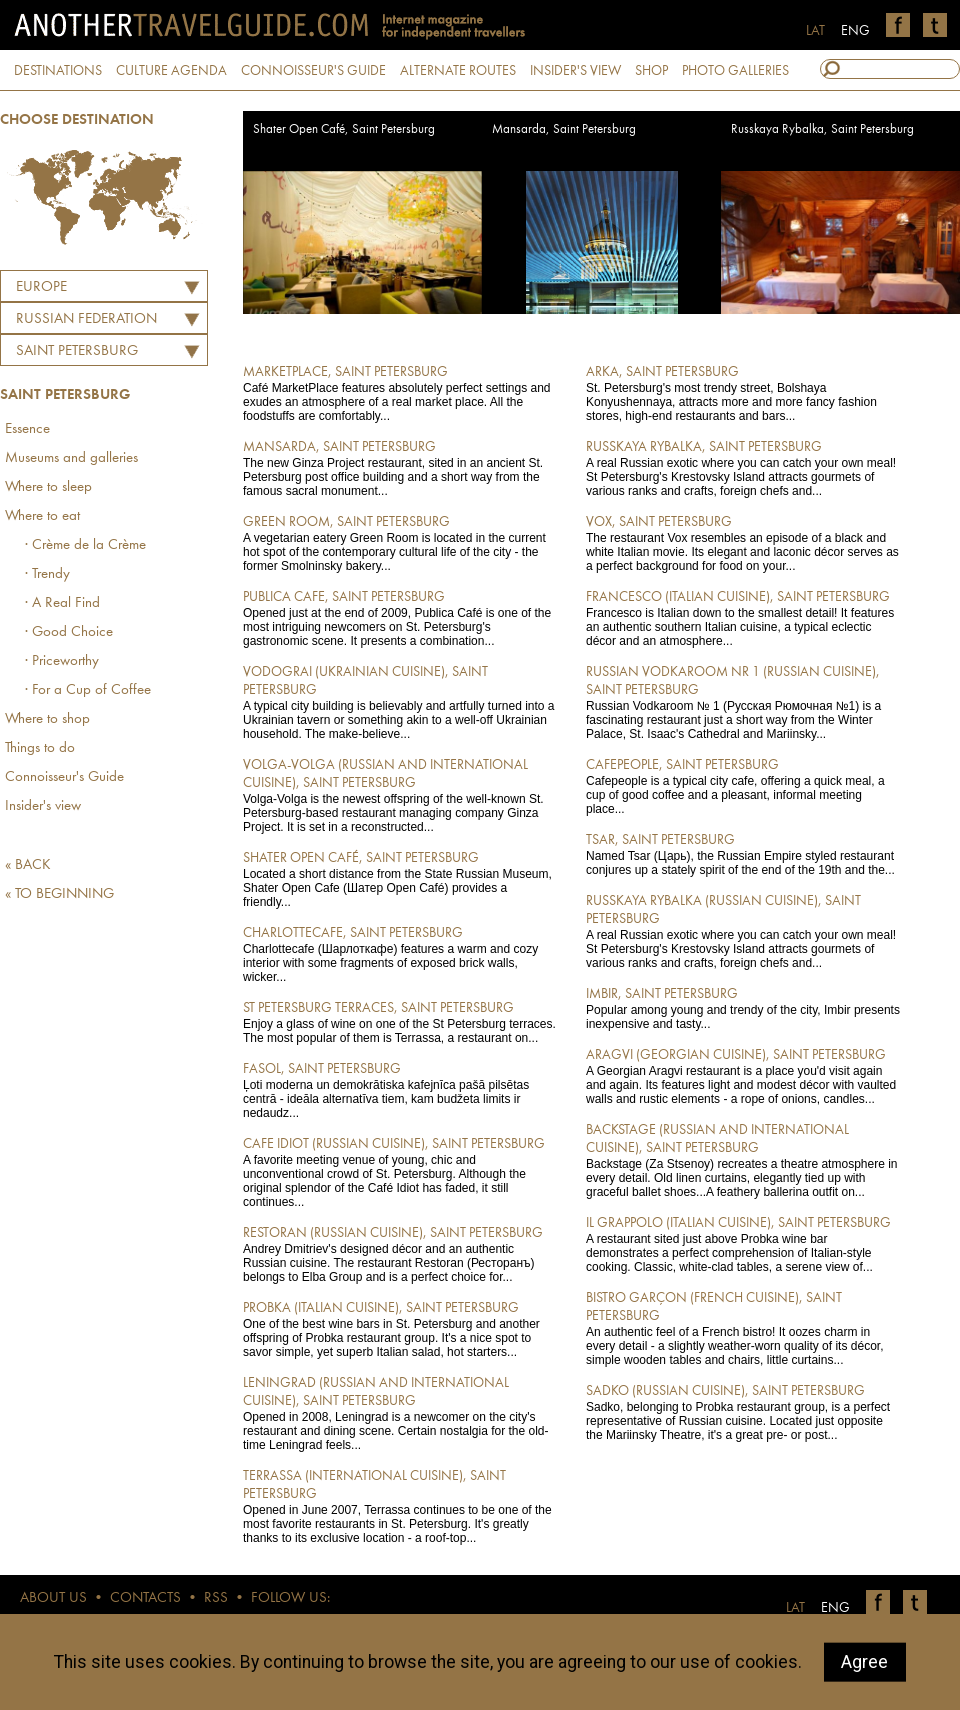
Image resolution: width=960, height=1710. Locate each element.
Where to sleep (48, 487)
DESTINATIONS (58, 71)
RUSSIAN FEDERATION (86, 319)
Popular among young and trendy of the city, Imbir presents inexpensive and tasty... (743, 1008)
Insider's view (43, 806)
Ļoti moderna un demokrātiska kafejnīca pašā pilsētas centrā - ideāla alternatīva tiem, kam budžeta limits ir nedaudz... (400, 1090)
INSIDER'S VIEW (575, 71)
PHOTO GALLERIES (735, 71)
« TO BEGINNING (59, 894)
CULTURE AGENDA (171, 71)
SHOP (651, 71)
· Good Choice (69, 632)
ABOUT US (53, 1598)
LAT (815, 31)
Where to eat (42, 516)
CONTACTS (145, 1598)
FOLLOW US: (290, 1598)
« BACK (28, 865)
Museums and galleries (71, 458)
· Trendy (47, 574)
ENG (855, 31)
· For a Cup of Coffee (88, 690)
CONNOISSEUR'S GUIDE (313, 71)
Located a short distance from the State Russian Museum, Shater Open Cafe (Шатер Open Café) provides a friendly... (400, 879)
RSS (216, 1598)
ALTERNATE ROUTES (458, 71)
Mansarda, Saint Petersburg (564, 129)
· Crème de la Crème (85, 545)
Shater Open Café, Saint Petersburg (344, 129)
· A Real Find (62, 603)
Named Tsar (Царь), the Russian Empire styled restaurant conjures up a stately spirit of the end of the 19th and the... (743, 854)
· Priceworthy (62, 661)
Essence (27, 429)
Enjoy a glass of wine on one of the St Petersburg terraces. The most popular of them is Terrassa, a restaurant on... (400, 1022)
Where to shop (47, 719)
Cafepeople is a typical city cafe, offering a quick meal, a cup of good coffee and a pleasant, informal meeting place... (743, 786)
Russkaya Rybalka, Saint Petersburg (822, 129)
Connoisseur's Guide (64, 777)
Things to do (40, 748)
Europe (41, 287)
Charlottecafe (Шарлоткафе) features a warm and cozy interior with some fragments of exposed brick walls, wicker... (400, 954)
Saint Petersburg (77, 351)
